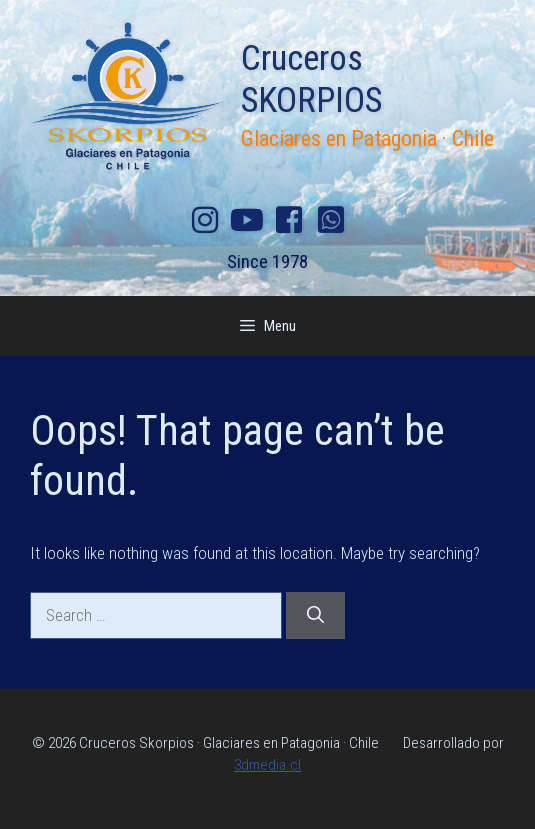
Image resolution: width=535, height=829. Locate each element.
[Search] (315, 616)
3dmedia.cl (267, 765)
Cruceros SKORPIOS (311, 79)
